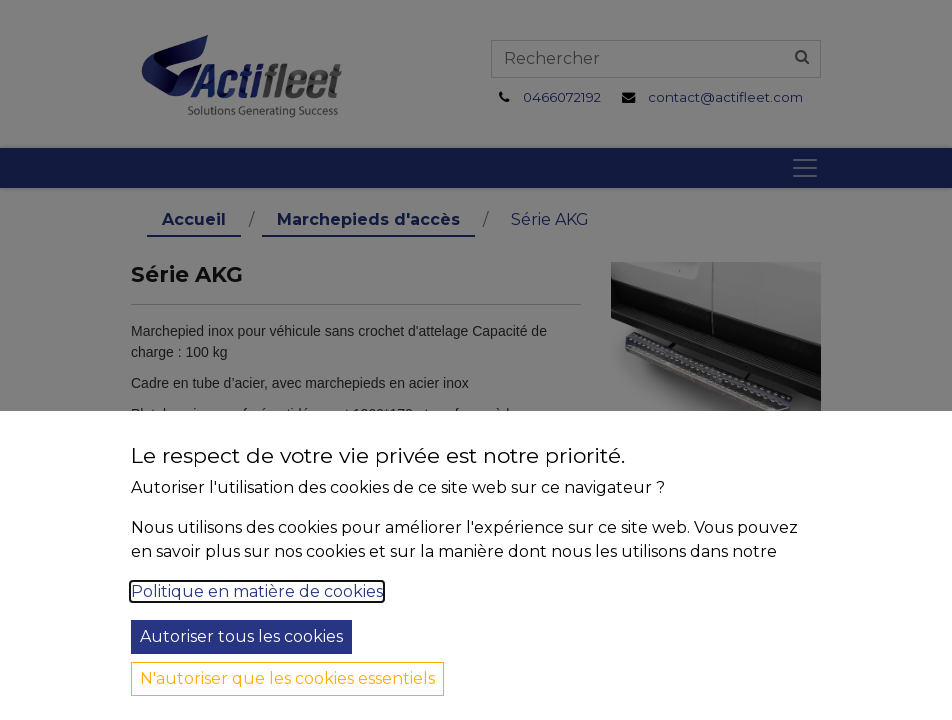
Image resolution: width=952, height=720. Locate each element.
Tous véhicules (212, 642)
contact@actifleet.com (725, 97)
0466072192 (562, 97)
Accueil (194, 219)
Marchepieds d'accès (368, 219)
